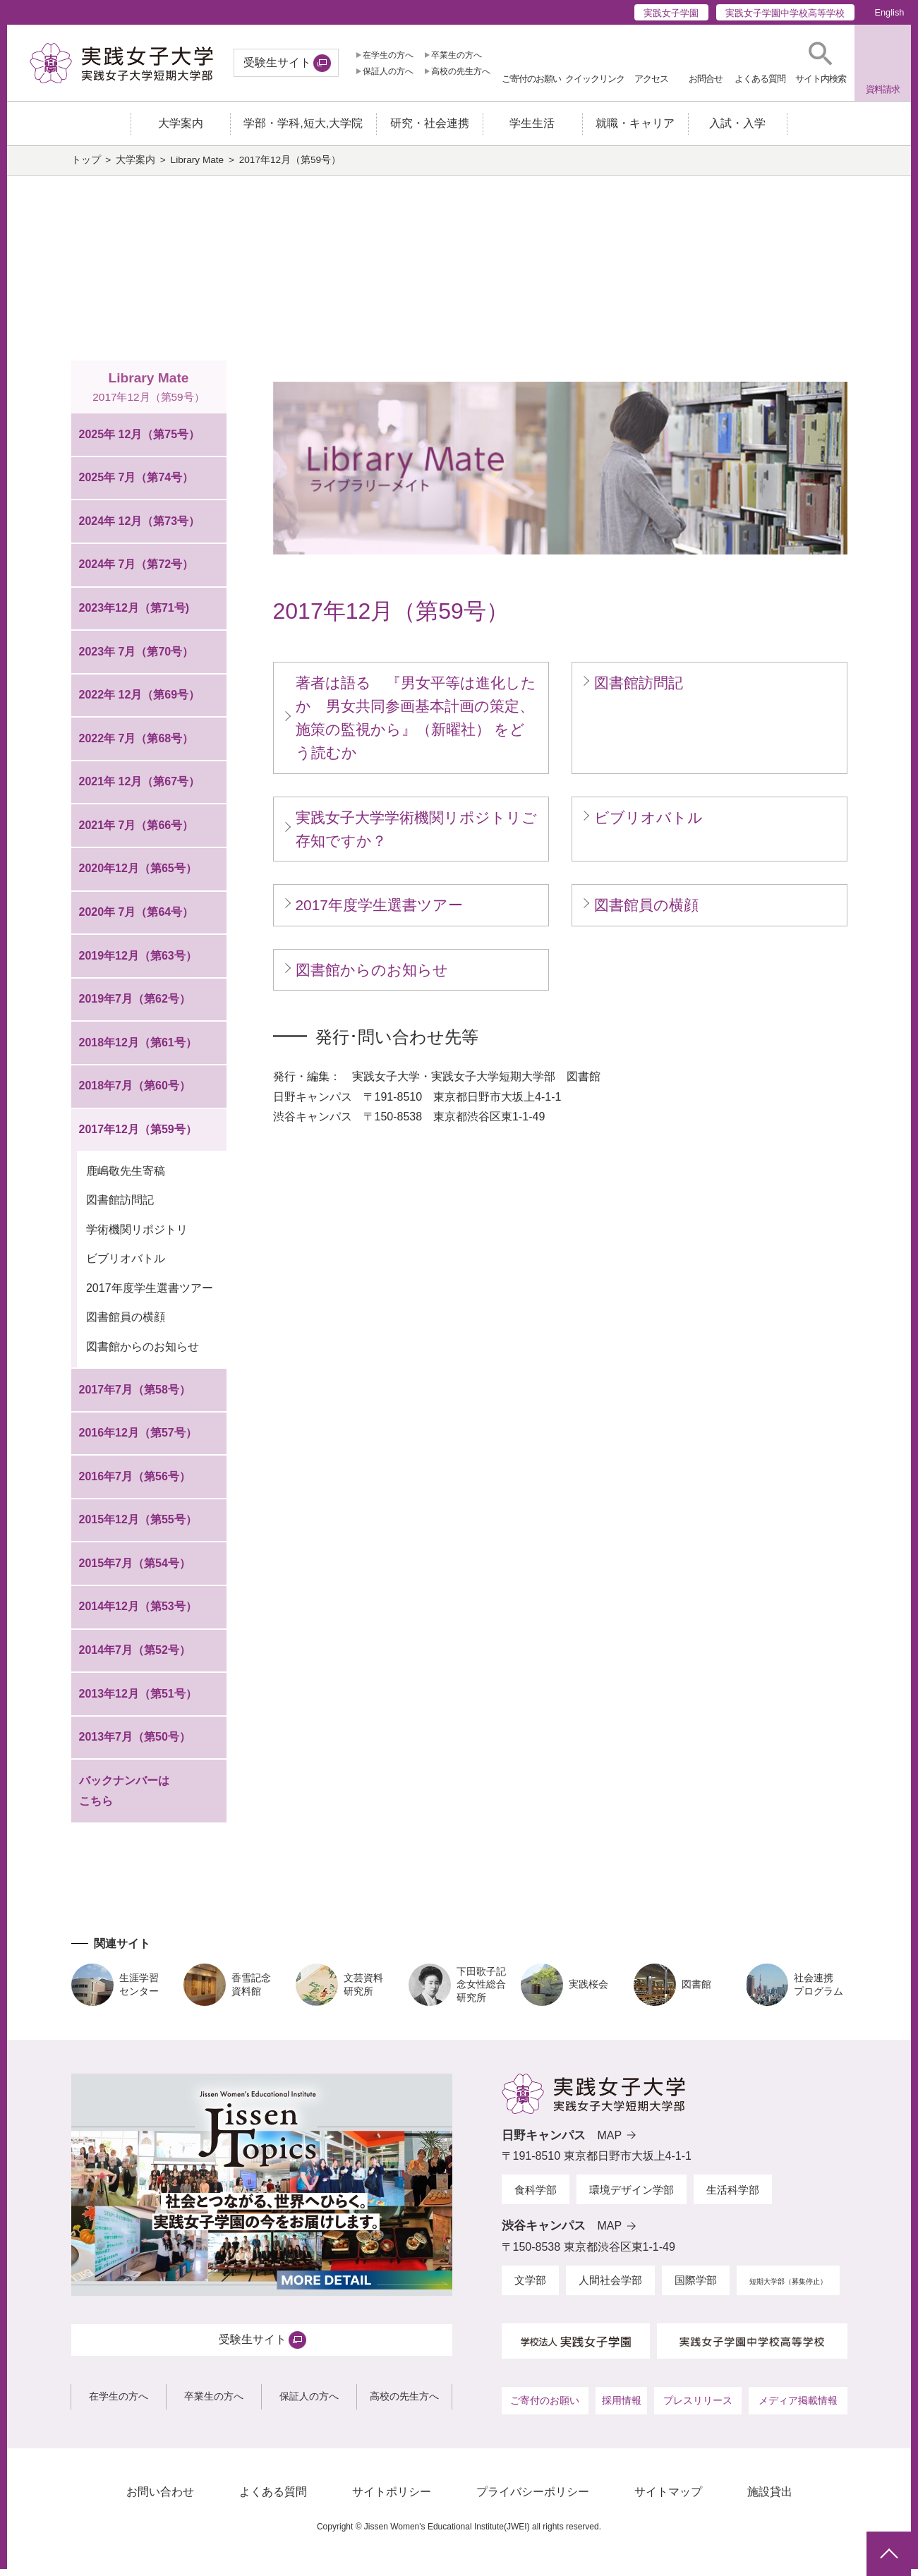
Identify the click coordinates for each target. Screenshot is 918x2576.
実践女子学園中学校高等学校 (785, 13)
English (889, 12)
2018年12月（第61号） (138, 1050)
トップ (86, 167)
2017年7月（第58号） (135, 1396)
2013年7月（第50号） (135, 1744)
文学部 (530, 2287)
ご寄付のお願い (544, 2407)
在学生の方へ (388, 55)
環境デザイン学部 (631, 2196)
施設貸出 (769, 2499)
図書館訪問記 (120, 1207)
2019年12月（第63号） (138, 962)
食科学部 (535, 2196)
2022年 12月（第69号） (139, 702)
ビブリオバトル (125, 1265)
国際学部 (696, 2287)
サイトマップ (668, 2499)
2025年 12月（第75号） (139, 441)
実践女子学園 (671, 13)
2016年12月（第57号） (138, 1440)
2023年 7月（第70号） (136, 658)
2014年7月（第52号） (135, 1657)
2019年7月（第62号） (135, 1006)
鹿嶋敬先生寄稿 (125, 1178)
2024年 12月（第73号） (139, 528)
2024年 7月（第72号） (136, 571)
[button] (820, 63)
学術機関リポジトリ (137, 1236)
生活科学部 (732, 2196)
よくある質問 (273, 2499)
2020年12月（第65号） (138, 875)
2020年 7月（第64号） (136, 919)
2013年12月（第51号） (138, 1700)
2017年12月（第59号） (138, 1136)
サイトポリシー (391, 2499)
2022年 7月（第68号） (136, 745)
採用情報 (621, 2407)
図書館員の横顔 (125, 1324)
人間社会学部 (610, 2287)
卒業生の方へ (456, 55)
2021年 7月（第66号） (136, 832)
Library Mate (197, 167)
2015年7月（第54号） (135, 1570)
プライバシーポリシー (532, 2499)
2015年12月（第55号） (138, 1526)
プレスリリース (697, 2407)
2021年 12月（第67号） (139, 788)
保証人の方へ (388, 71)
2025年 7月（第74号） (136, 484)
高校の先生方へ (460, 71)
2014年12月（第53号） (138, 1613)
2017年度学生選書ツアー (149, 1294)
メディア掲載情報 (798, 2407)
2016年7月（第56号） (135, 1483)
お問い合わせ (160, 2499)
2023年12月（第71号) (134, 615)
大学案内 (135, 167)
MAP (610, 2142)
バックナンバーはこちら (124, 1798)
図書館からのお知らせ (142, 1353)
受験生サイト (277, 62)
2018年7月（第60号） (135, 1093)
